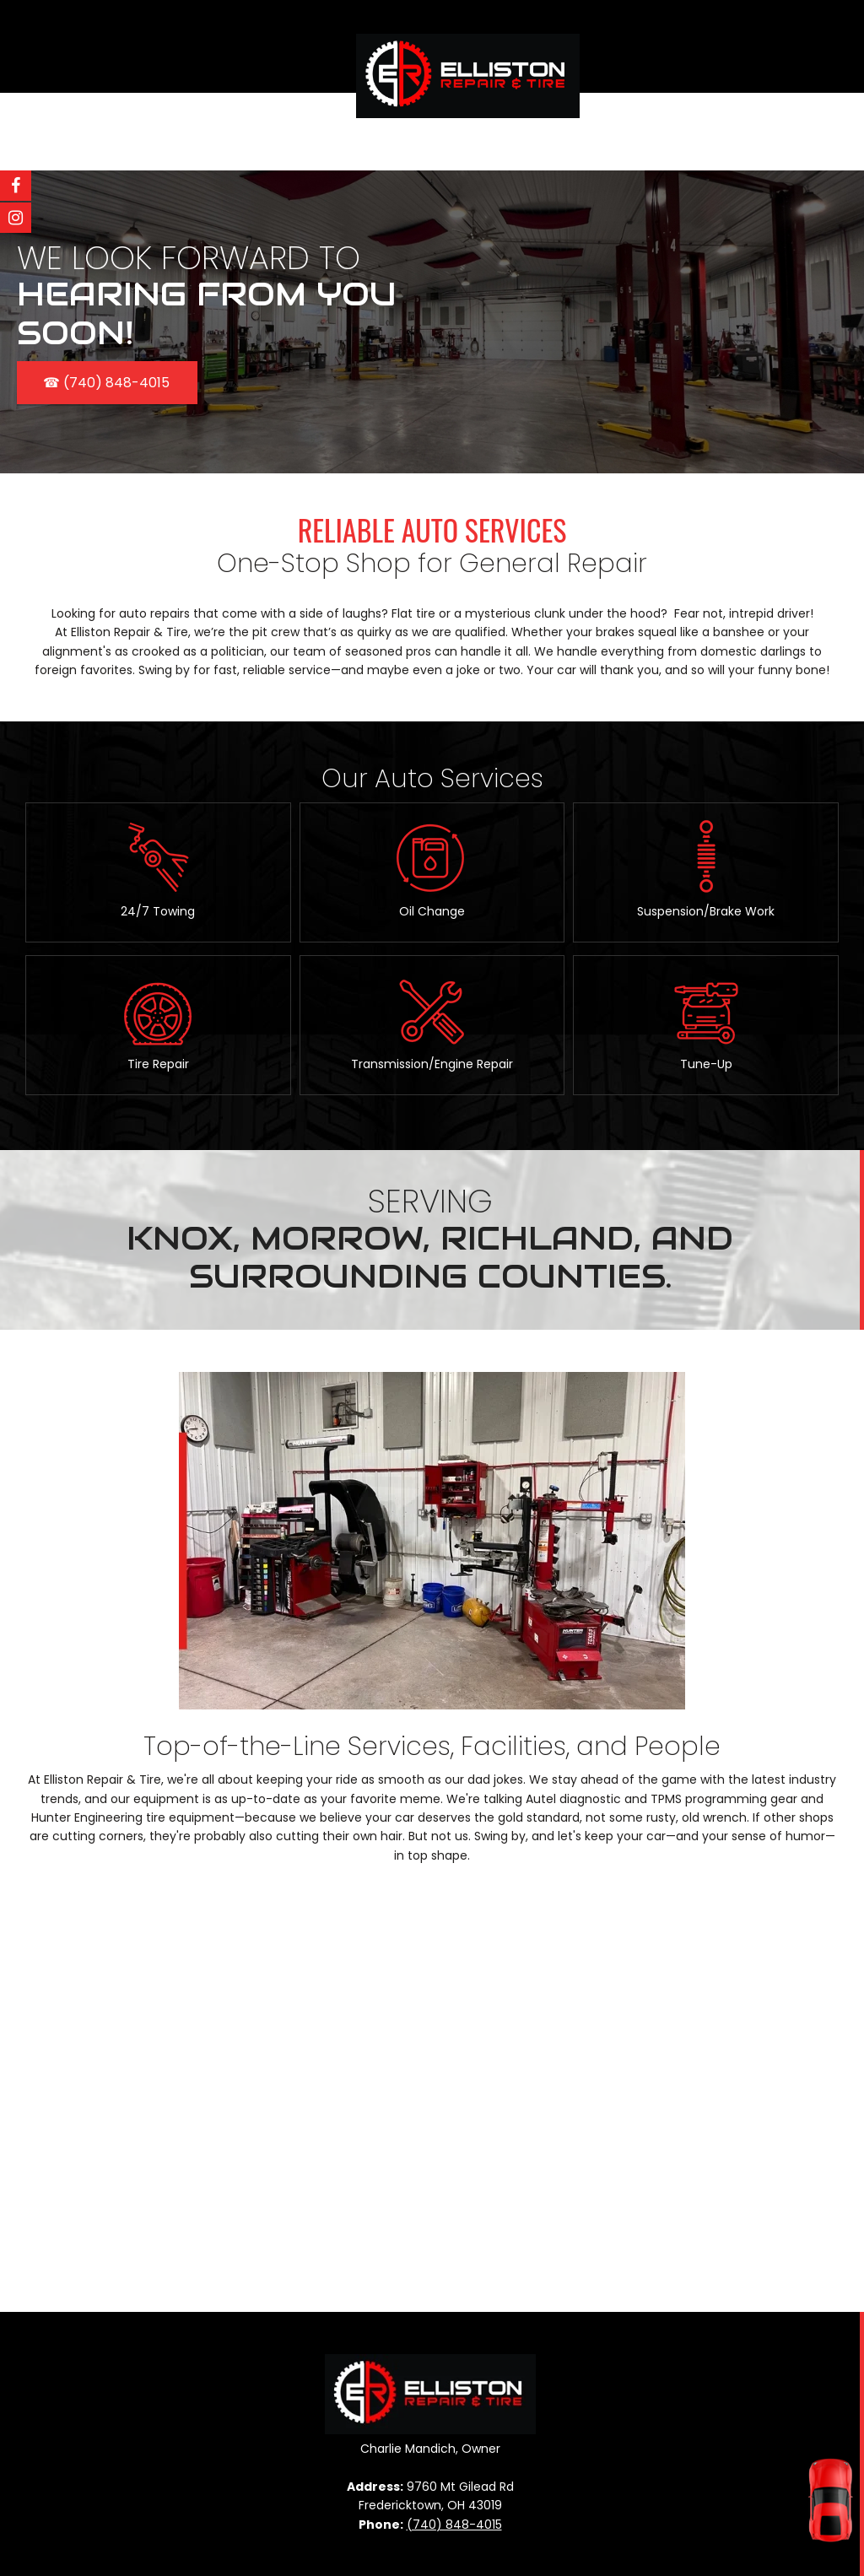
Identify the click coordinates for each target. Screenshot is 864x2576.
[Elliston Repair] (468, 55)
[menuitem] (398, 131)
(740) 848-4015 (454, 2524)
